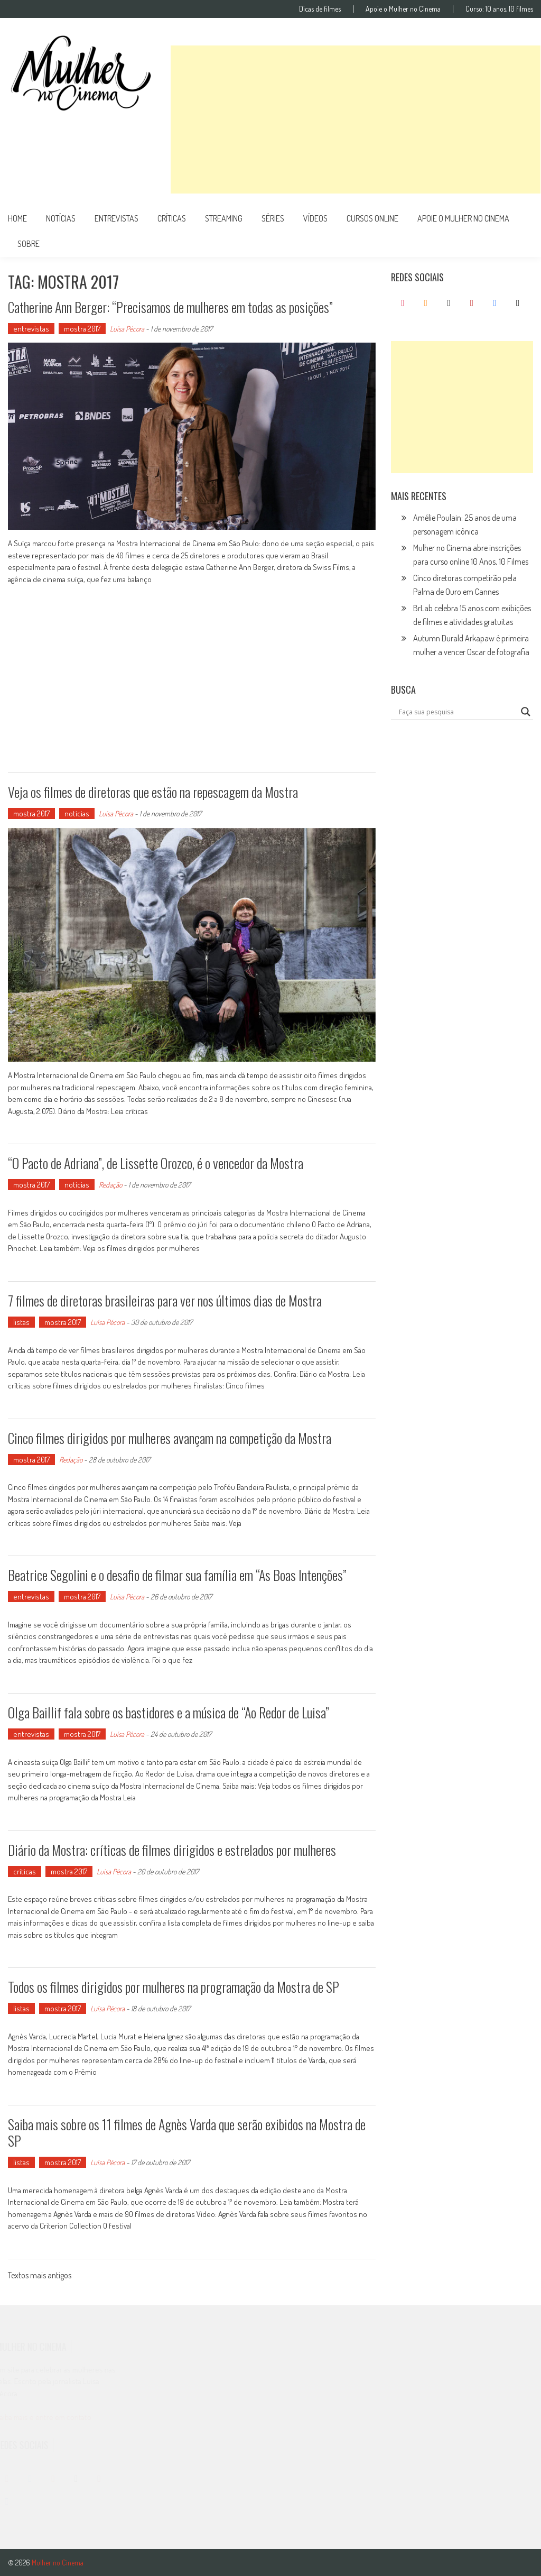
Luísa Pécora (127, 328)
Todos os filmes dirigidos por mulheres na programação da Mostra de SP (173, 1986)
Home (17, 218)
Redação (110, 1184)
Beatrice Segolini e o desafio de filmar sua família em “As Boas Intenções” (177, 1575)
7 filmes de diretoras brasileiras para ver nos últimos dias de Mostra (165, 1300)
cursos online (372, 218)
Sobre (28, 243)
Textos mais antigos (39, 2276)
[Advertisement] (355, 119)
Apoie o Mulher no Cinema (403, 9)
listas (21, 1322)
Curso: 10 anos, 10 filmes (499, 9)
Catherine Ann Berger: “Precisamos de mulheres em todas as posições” (170, 307)
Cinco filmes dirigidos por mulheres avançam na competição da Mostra (169, 1438)
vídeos (315, 218)
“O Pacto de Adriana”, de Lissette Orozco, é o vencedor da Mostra (155, 1163)
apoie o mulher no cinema (463, 218)
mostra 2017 (82, 329)
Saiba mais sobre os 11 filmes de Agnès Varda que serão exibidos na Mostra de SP (187, 2132)
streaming (223, 218)
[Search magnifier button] (525, 711)
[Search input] (457, 711)
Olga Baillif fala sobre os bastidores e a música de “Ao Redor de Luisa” (168, 1712)
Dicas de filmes (320, 9)
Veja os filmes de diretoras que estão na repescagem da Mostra (153, 791)
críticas (171, 218)
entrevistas (116, 218)
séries (273, 218)
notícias (61, 218)
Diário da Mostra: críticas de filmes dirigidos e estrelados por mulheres (172, 1849)
